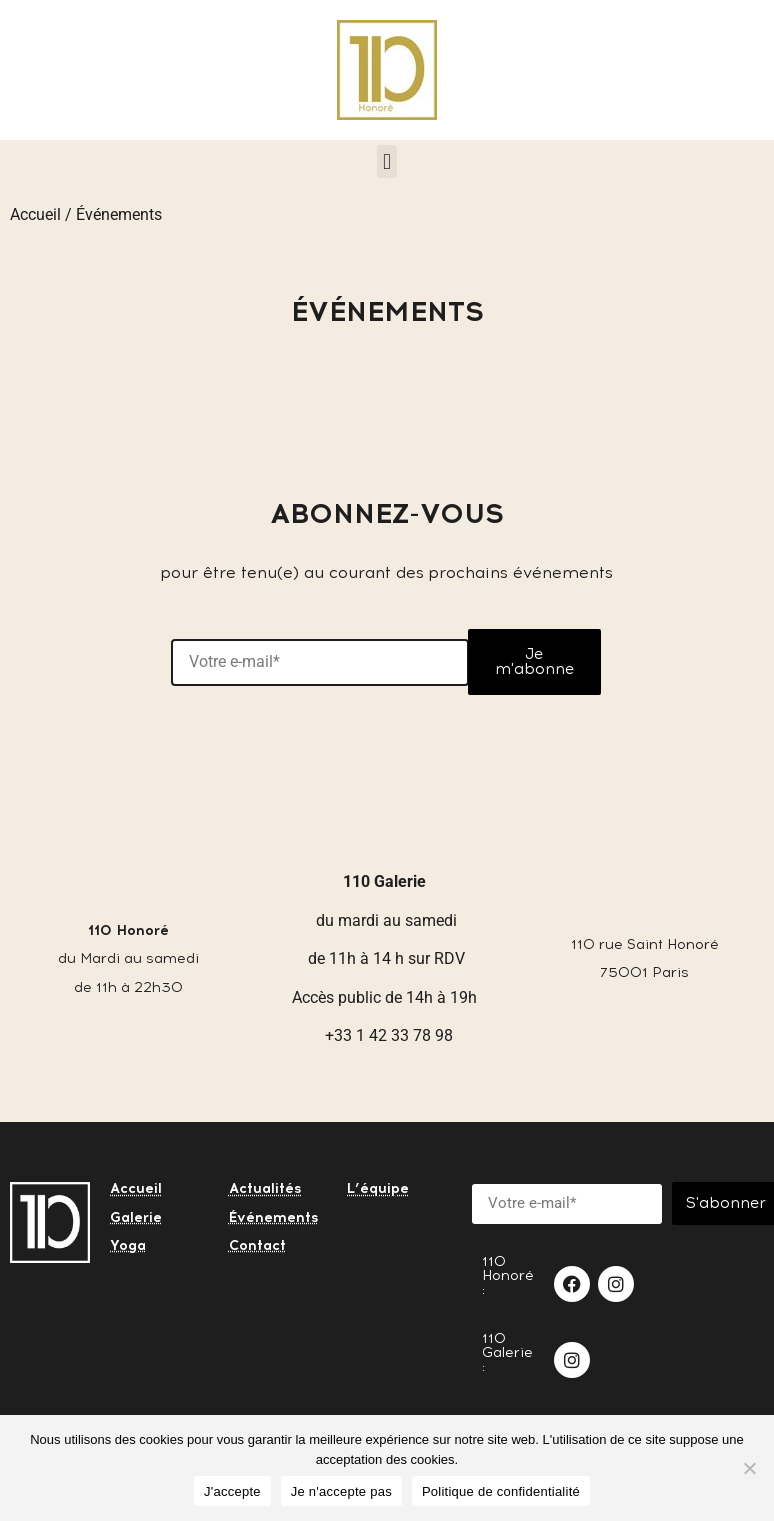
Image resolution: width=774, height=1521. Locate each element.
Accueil (35, 214)
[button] (386, 161)
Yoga (128, 1245)
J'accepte (232, 1491)
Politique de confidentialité (501, 1491)
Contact (257, 1245)
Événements (274, 1217)
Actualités (265, 1188)
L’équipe (378, 1188)
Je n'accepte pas (341, 1491)
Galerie (136, 1217)
